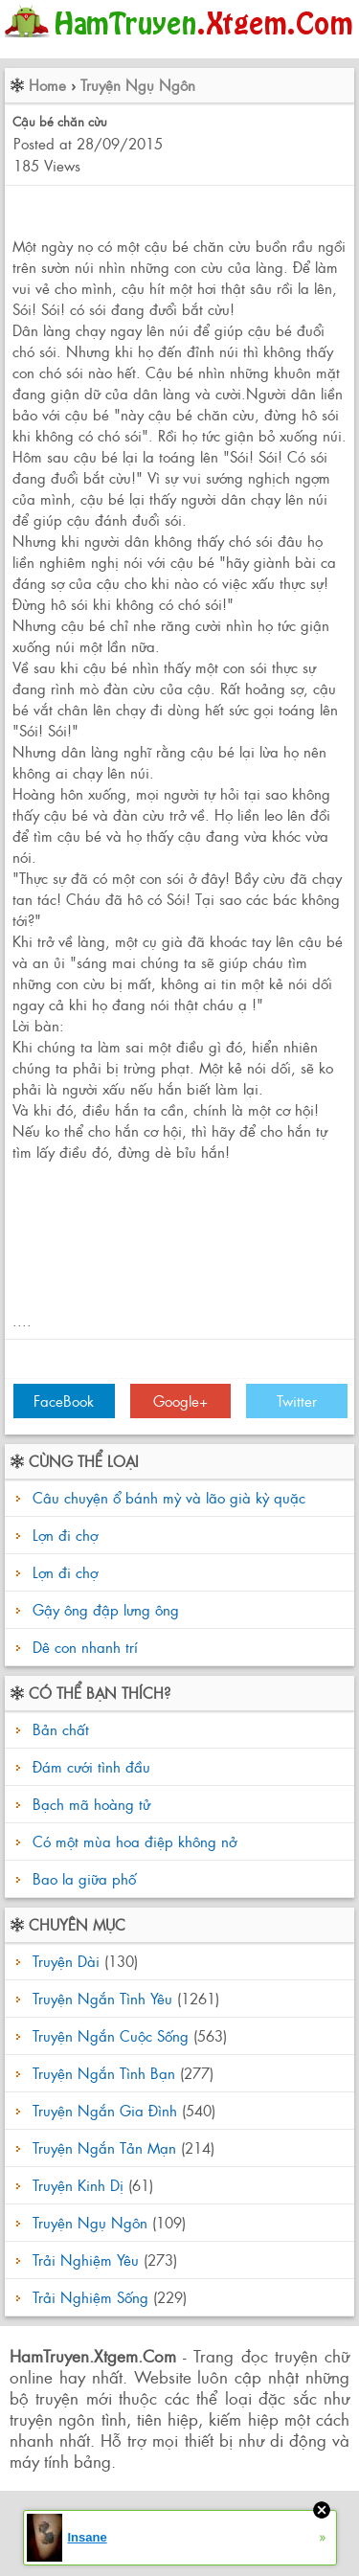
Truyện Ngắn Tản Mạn (104, 2147)
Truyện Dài (66, 1961)
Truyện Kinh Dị (78, 2185)
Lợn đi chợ (65, 1535)
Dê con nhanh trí (85, 1647)
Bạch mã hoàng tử (89, 1804)
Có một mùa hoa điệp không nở (132, 1841)
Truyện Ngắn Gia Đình (105, 2110)
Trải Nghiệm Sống (90, 2297)
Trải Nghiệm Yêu (86, 2259)
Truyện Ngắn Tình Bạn (104, 2073)
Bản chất (58, 1729)
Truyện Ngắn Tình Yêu (102, 1998)
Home (47, 85)
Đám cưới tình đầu (89, 1766)
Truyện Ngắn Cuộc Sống (111, 2035)
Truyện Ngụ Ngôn (137, 85)
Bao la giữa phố (82, 1878)
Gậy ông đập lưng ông (106, 1609)
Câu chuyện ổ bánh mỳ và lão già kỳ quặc (169, 1497)
